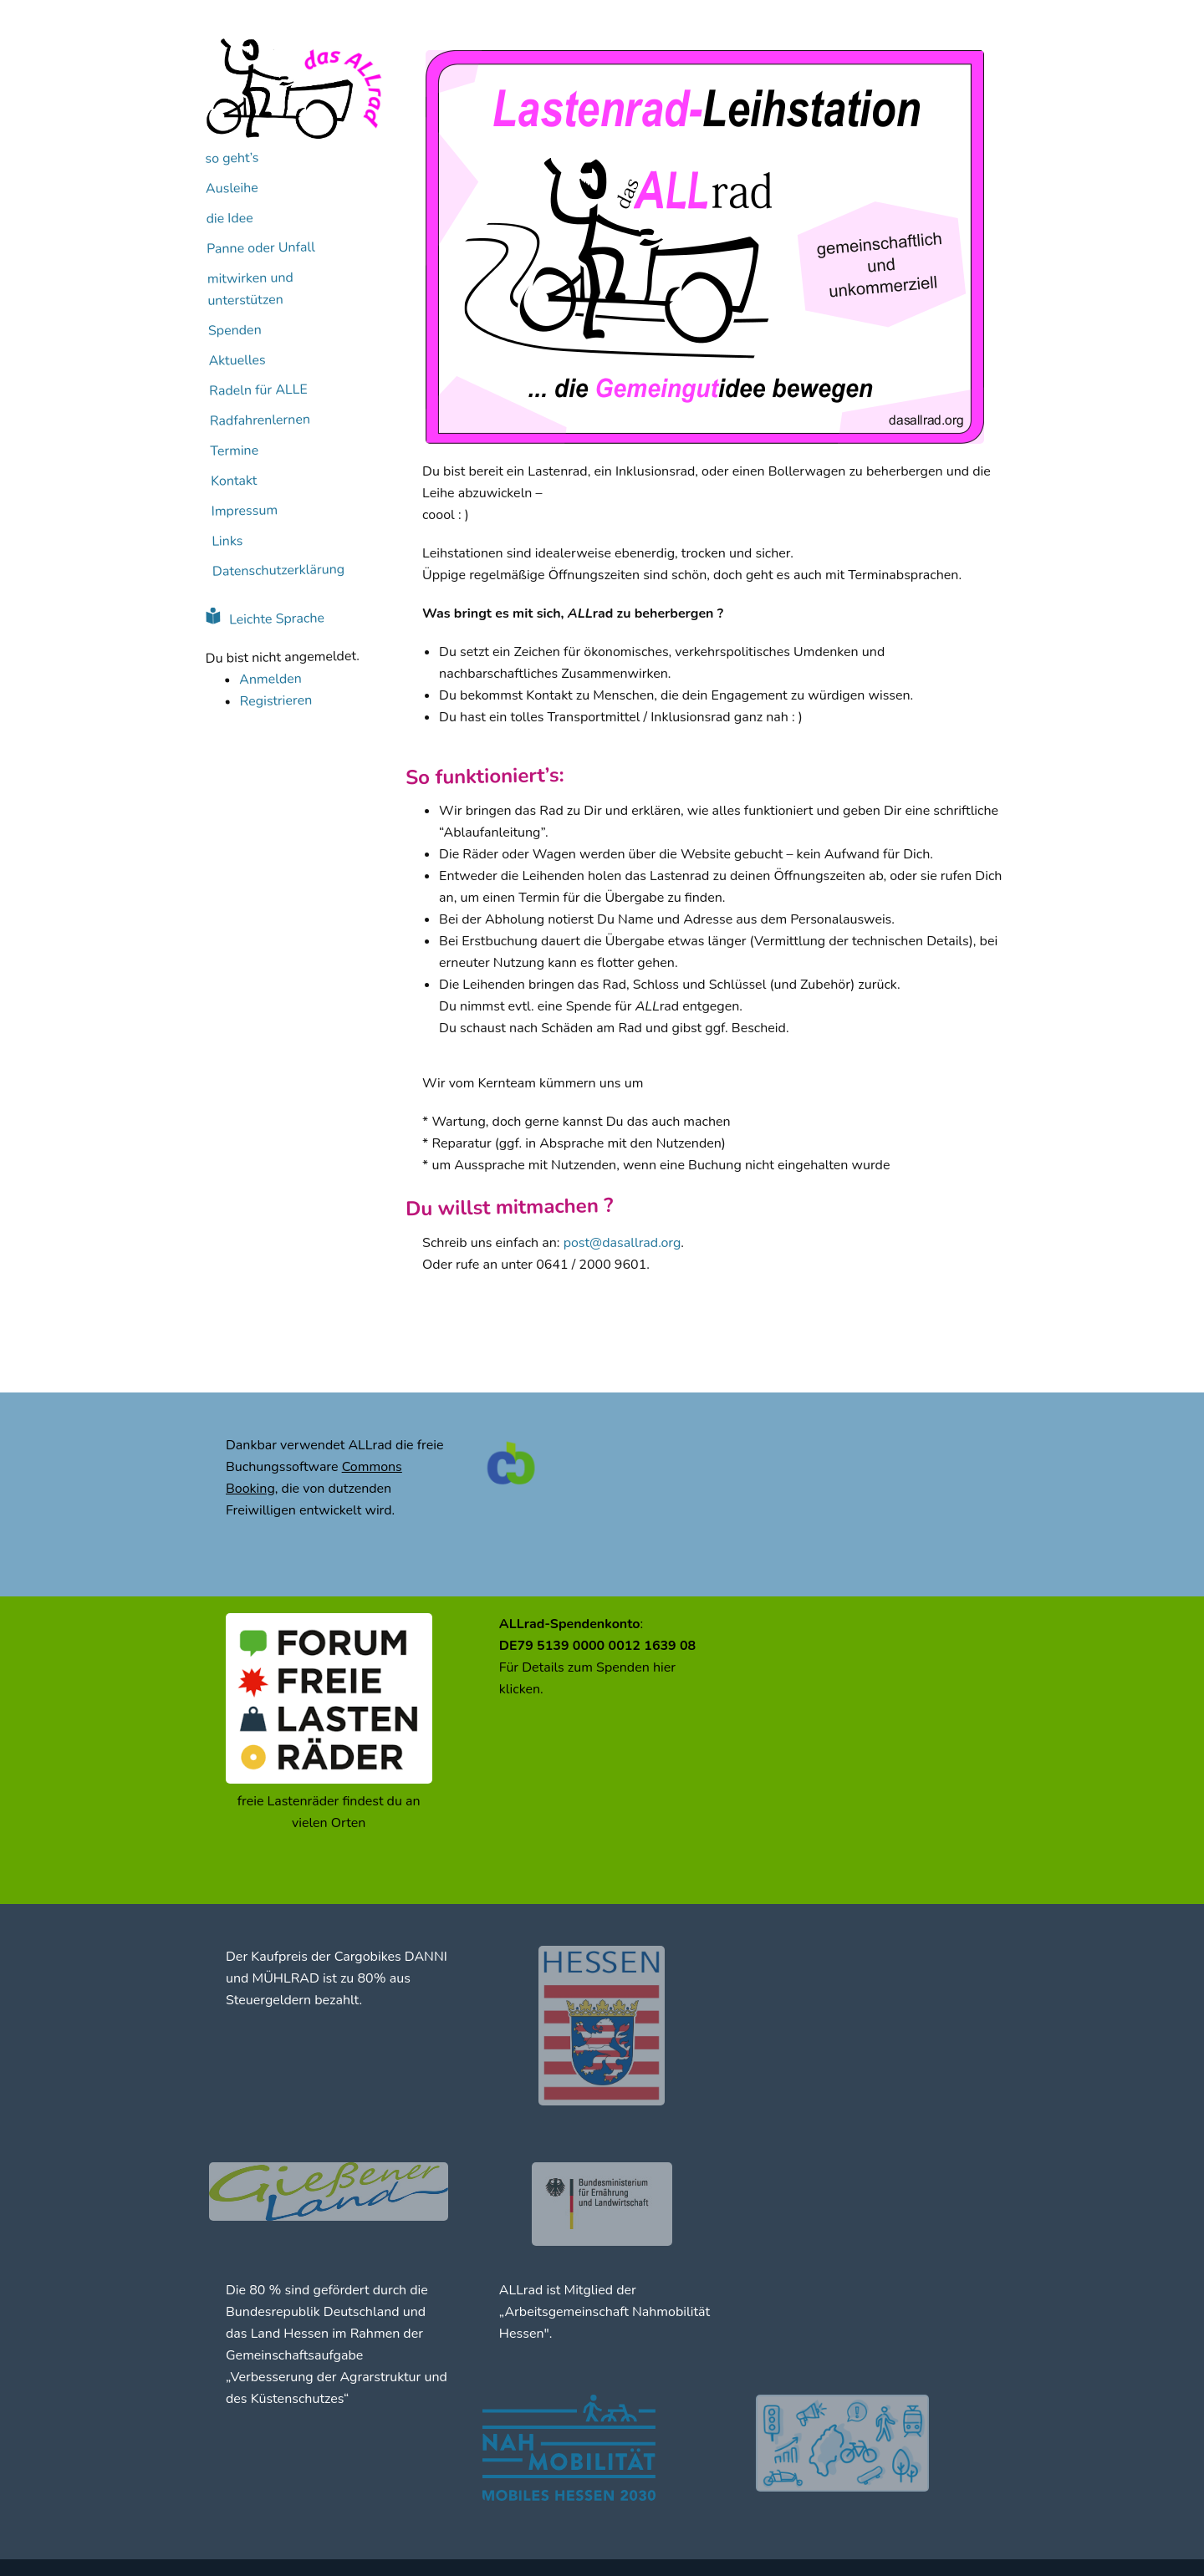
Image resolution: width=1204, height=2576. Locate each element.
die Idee (229, 218)
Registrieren (275, 701)
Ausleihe (232, 188)
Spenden (235, 330)
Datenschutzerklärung (278, 570)
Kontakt (234, 481)
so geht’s (231, 158)
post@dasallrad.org (622, 1243)
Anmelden (270, 679)
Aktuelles (237, 360)
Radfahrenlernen (260, 420)
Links (227, 541)
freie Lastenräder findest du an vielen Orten (329, 1812)
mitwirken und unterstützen (250, 289)
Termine (234, 451)
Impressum (245, 511)
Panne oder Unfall (261, 248)
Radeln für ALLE (258, 390)
